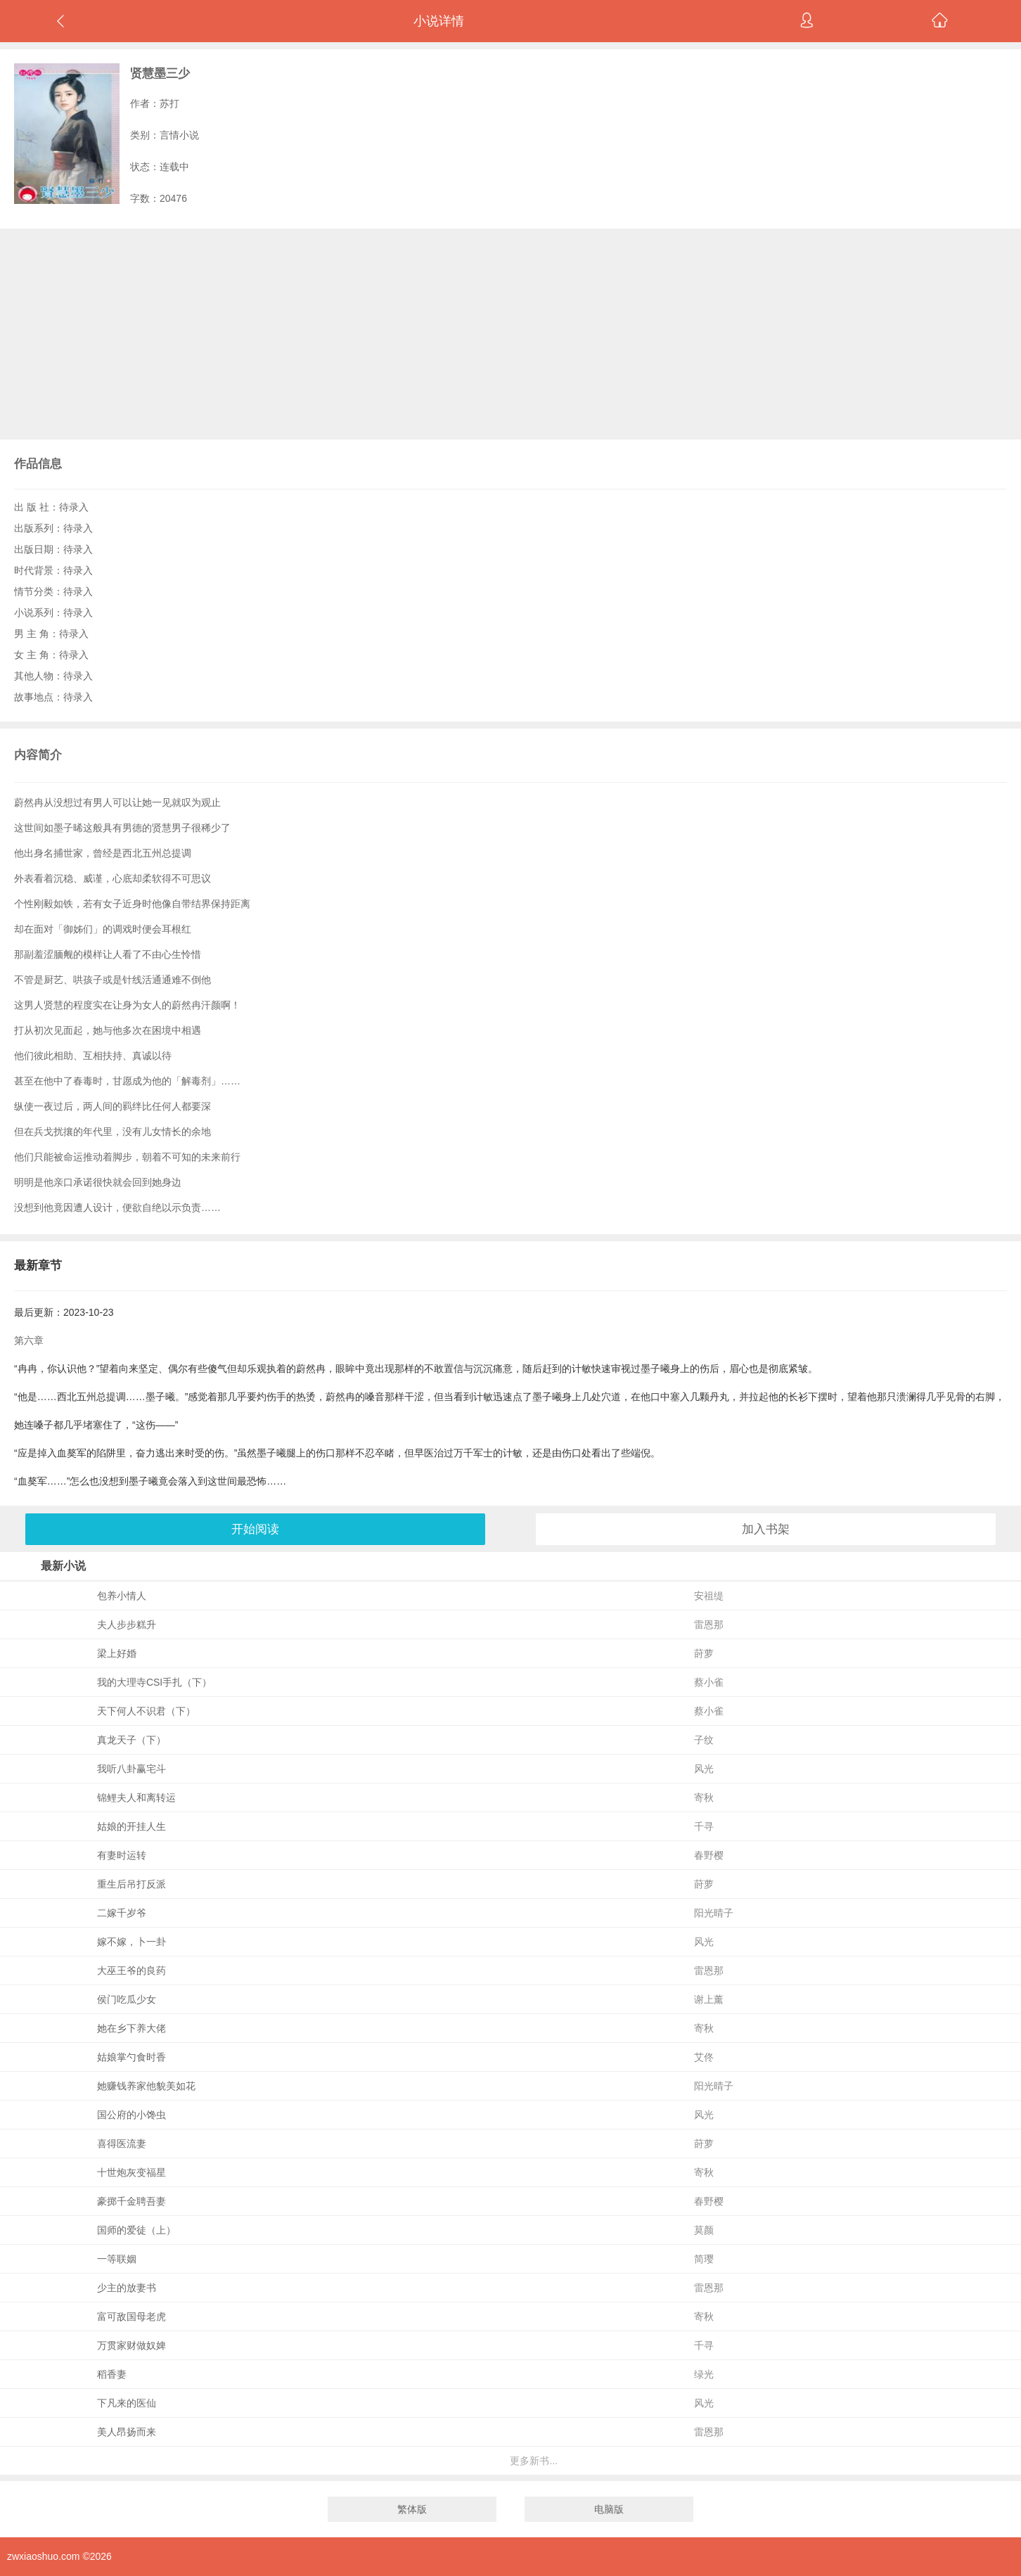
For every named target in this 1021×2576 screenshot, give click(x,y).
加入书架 (766, 1529)
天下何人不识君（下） (146, 1711)
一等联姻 (116, 2258)
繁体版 (412, 2509)
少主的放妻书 (126, 2287)
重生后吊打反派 (131, 1884)
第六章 (29, 1340)
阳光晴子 (713, 1912)
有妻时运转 (121, 1855)
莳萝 (704, 1653)
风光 (704, 1768)
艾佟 (704, 2057)
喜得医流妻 (121, 2143)
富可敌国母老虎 (131, 2316)
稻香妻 (112, 2374)
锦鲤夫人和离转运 (136, 1797)
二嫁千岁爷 (121, 1912)
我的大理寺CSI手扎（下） (154, 1682)
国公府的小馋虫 (131, 2114)
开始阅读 (255, 1529)
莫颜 (704, 2230)
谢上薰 (709, 1999)
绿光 (704, 2374)
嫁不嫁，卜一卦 (131, 1941)
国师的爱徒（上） (136, 2230)
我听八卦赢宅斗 (131, 1768)
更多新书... (534, 2460)
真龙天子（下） (131, 1739)
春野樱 (709, 1855)
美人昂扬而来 (126, 2431)
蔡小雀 (709, 1682)
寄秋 (704, 1797)
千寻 (704, 1826)
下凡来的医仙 (126, 2403)
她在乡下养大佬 (131, 2028)
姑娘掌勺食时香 (131, 2057)
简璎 (704, 2258)
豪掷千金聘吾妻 (131, 2201)
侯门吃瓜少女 (126, 1999)
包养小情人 (121, 1595)
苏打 (169, 103)
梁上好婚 (116, 1653)
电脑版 (609, 2509)
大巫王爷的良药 (131, 1970)
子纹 (704, 1739)
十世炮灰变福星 (131, 2172)
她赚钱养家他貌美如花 (146, 2085)
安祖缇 (709, 1595)
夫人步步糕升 (126, 1624)
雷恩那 (709, 1624)
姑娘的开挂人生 (131, 1826)
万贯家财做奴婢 (131, 2345)
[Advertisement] (510, 334)
